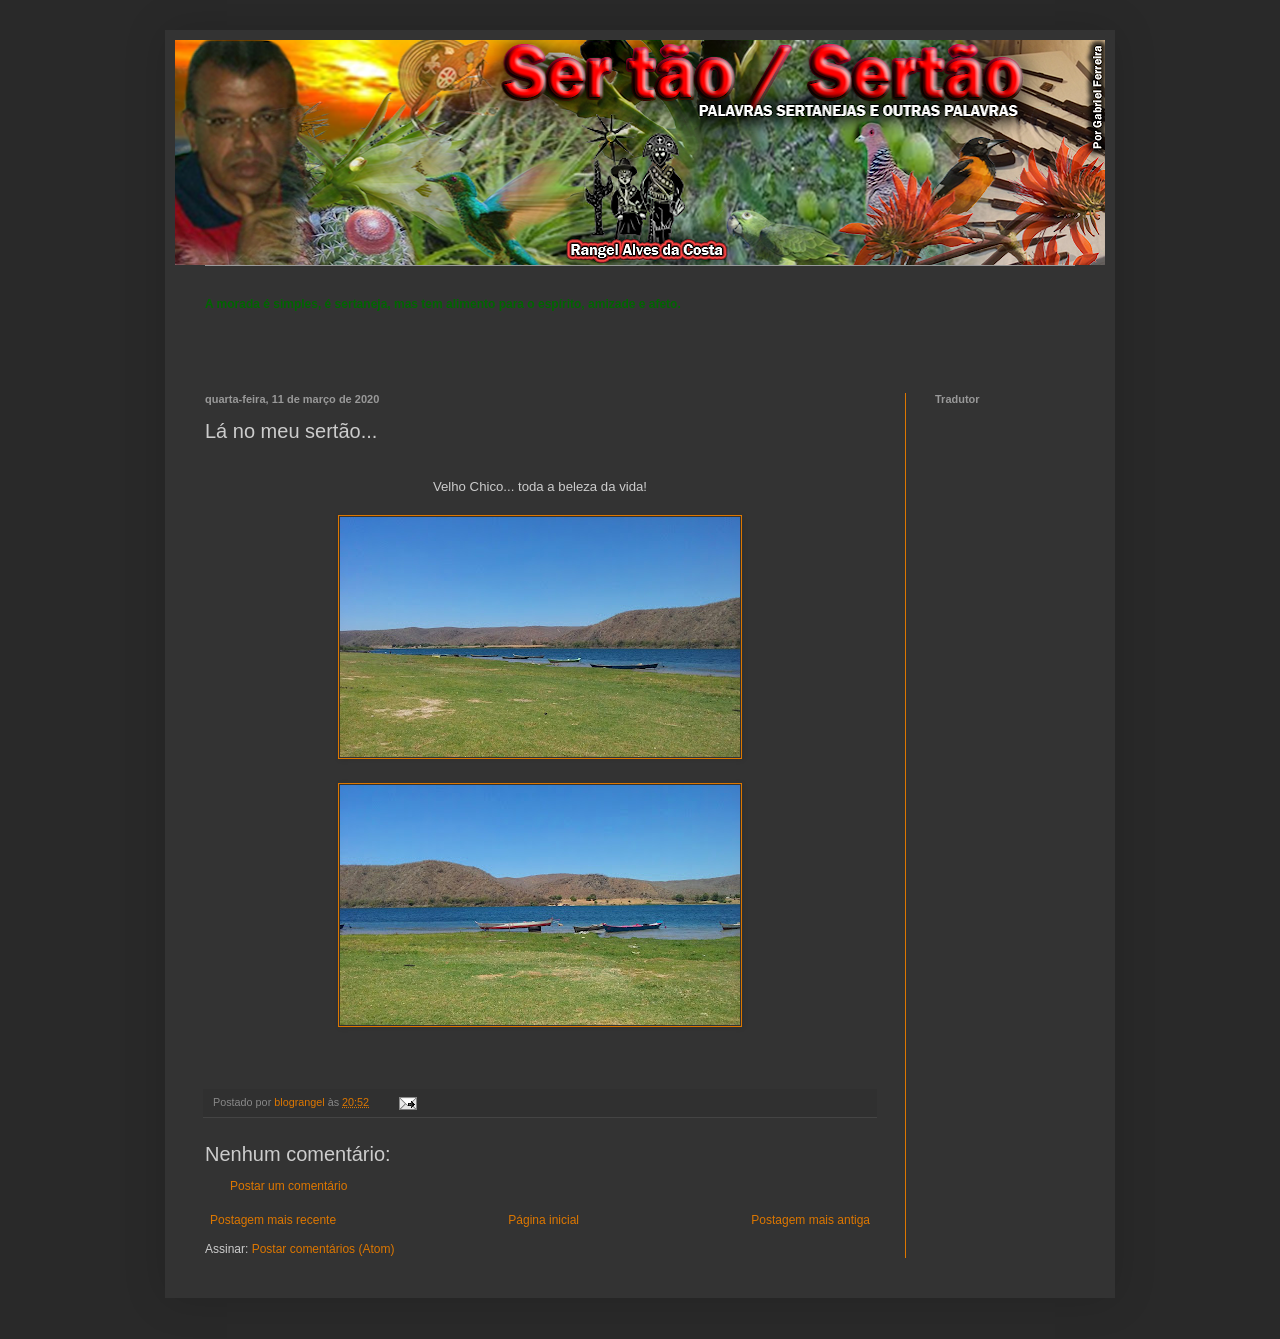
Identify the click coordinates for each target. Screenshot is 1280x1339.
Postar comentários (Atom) (323, 1249)
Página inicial (543, 1220)
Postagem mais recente (273, 1220)
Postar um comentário (288, 1186)
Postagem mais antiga (810, 1220)
